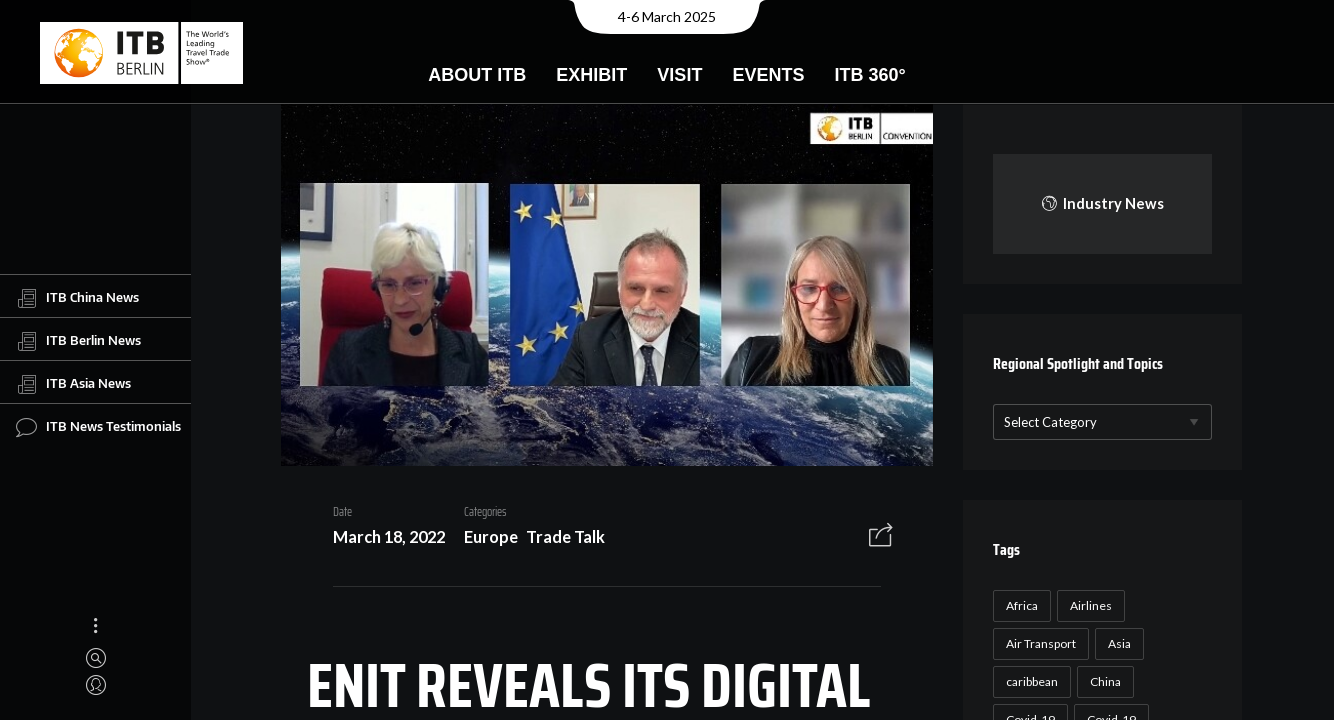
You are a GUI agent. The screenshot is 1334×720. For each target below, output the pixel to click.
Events (768, 75)
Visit (679, 75)
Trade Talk (558, 539)
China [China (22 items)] (1102, 681)
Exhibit (591, 75)
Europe (484, 539)
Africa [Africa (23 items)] (1019, 605)
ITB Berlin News (78, 341)
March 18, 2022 (382, 539)
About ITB (477, 75)
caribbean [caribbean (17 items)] (1029, 681)
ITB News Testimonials (98, 427)
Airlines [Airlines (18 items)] (1088, 605)
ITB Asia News (73, 384)
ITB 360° (869, 75)
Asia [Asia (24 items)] (1116, 643)
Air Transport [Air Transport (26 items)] (1038, 643)
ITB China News (77, 298)
